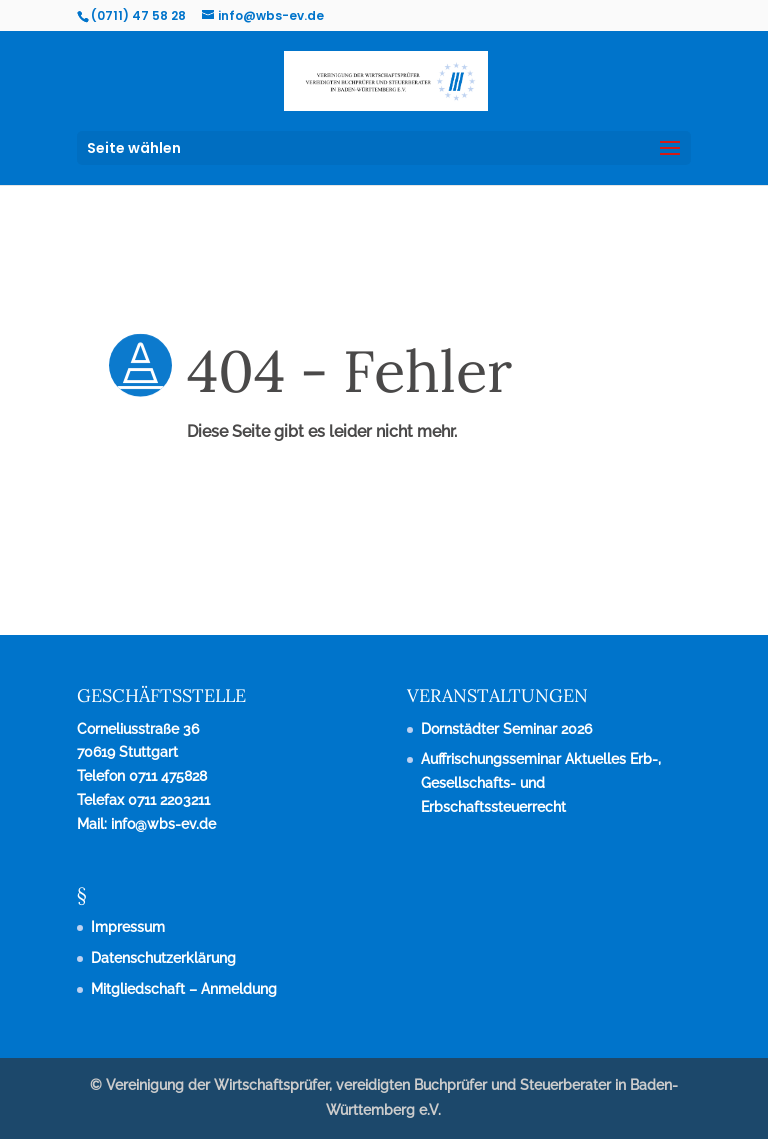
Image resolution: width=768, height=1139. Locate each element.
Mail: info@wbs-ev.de (146, 824)
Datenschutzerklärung (163, 958)
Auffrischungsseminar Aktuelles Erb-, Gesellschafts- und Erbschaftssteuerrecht (541, 783)
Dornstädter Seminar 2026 (506, 729)
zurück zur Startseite (176, 530)
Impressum (128, 927)
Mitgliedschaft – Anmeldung (184, 989)
